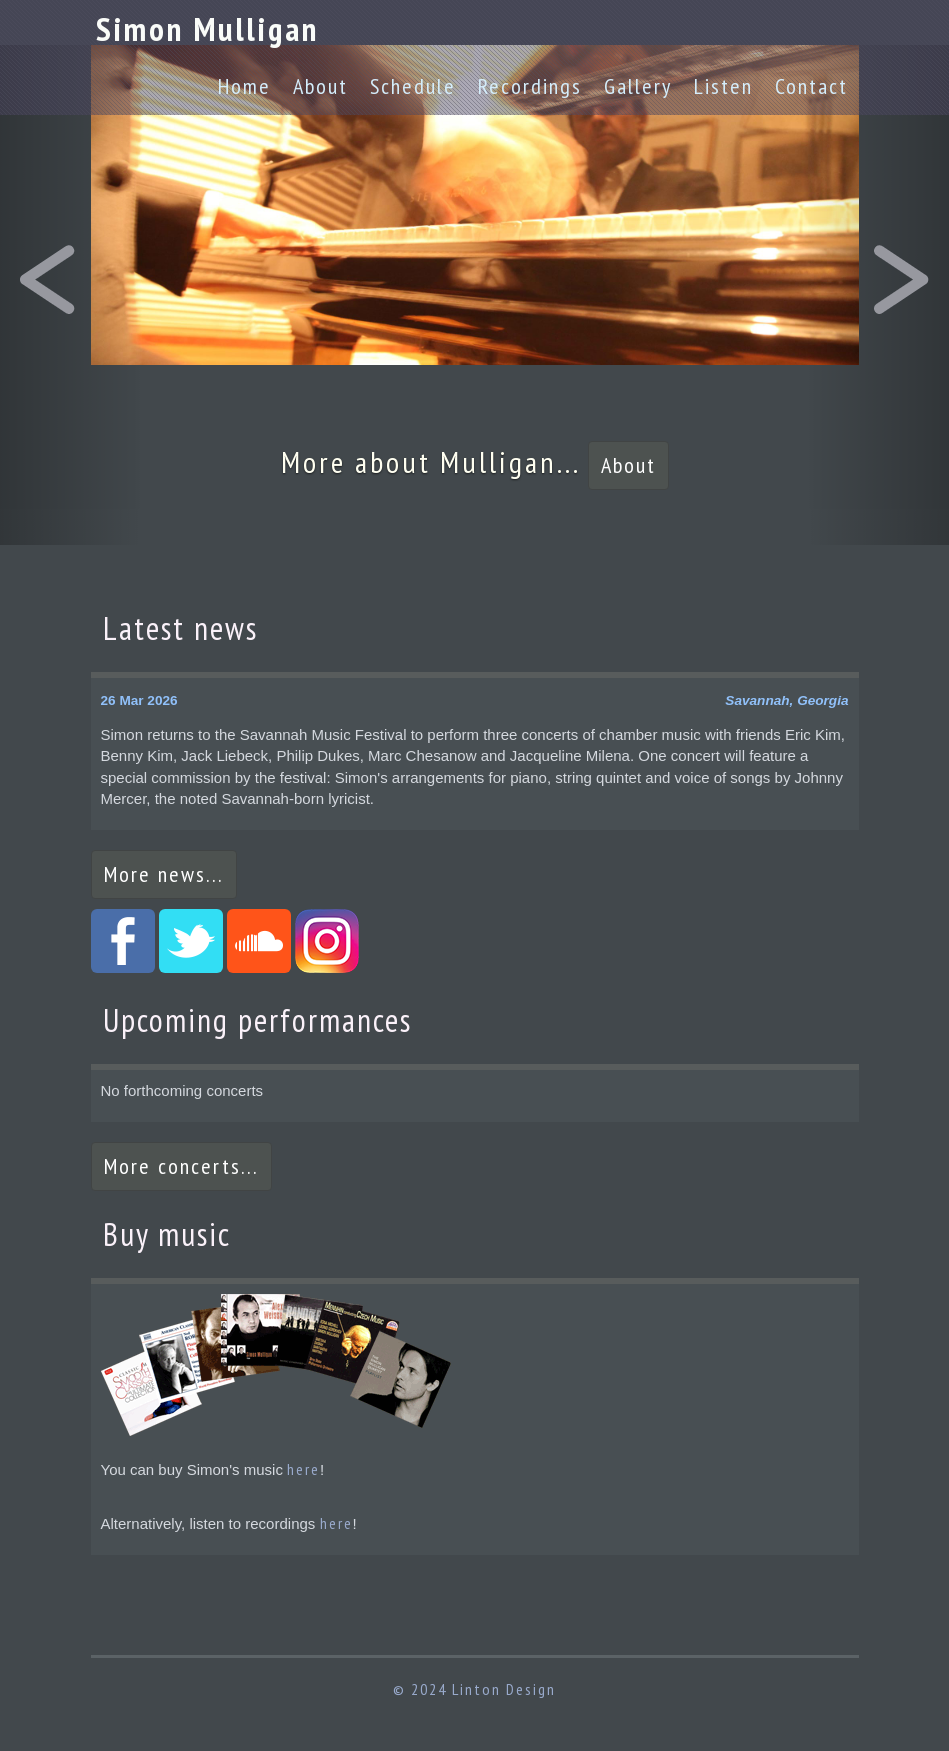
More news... (164, 874)
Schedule (413, 86)
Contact (811, 86)
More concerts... (181, 1166)
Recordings (530, 86)
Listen (723, 86)
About (320, 86)
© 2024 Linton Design (474, 1689)
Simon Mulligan (207, 28)
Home (244, 86)
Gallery (638, 86)
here (303, 1469)
